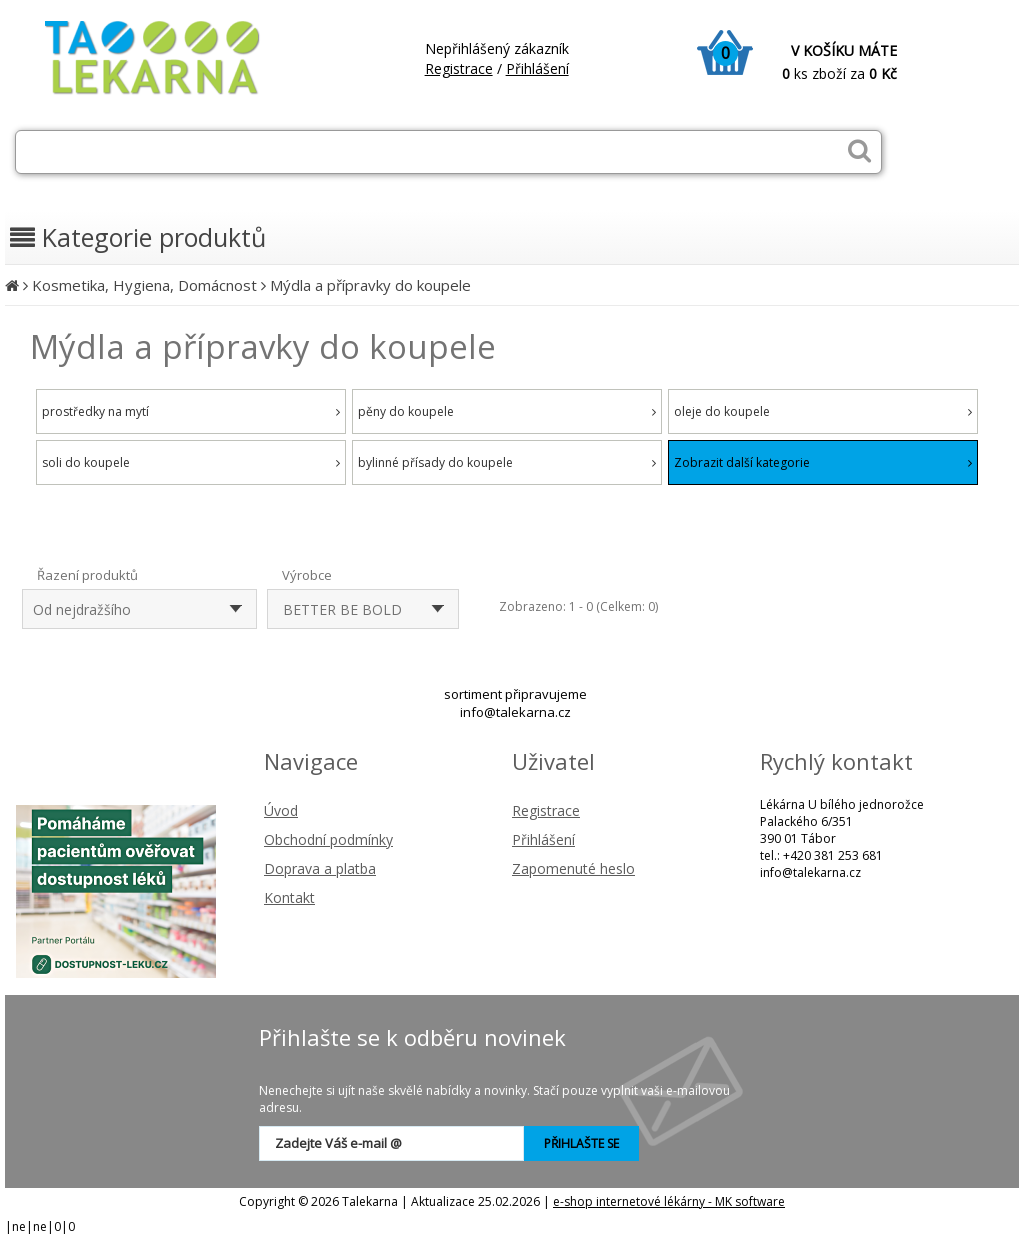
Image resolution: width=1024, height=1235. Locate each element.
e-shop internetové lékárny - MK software (669, 1201)
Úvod (281, 810)
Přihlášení (537, 68)
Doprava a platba (320, 868)
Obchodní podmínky (328, 839)
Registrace (459, 68)
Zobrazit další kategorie (823, 462)
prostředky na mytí (191, 411)
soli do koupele (191, 462)
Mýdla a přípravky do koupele (370, 285)
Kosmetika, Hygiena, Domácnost (144, 285)
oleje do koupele (823, 411)
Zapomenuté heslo (573, 868)
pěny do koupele (507, 411)
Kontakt (289, 897)
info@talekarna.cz (515, 712)
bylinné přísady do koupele (507, 462)
